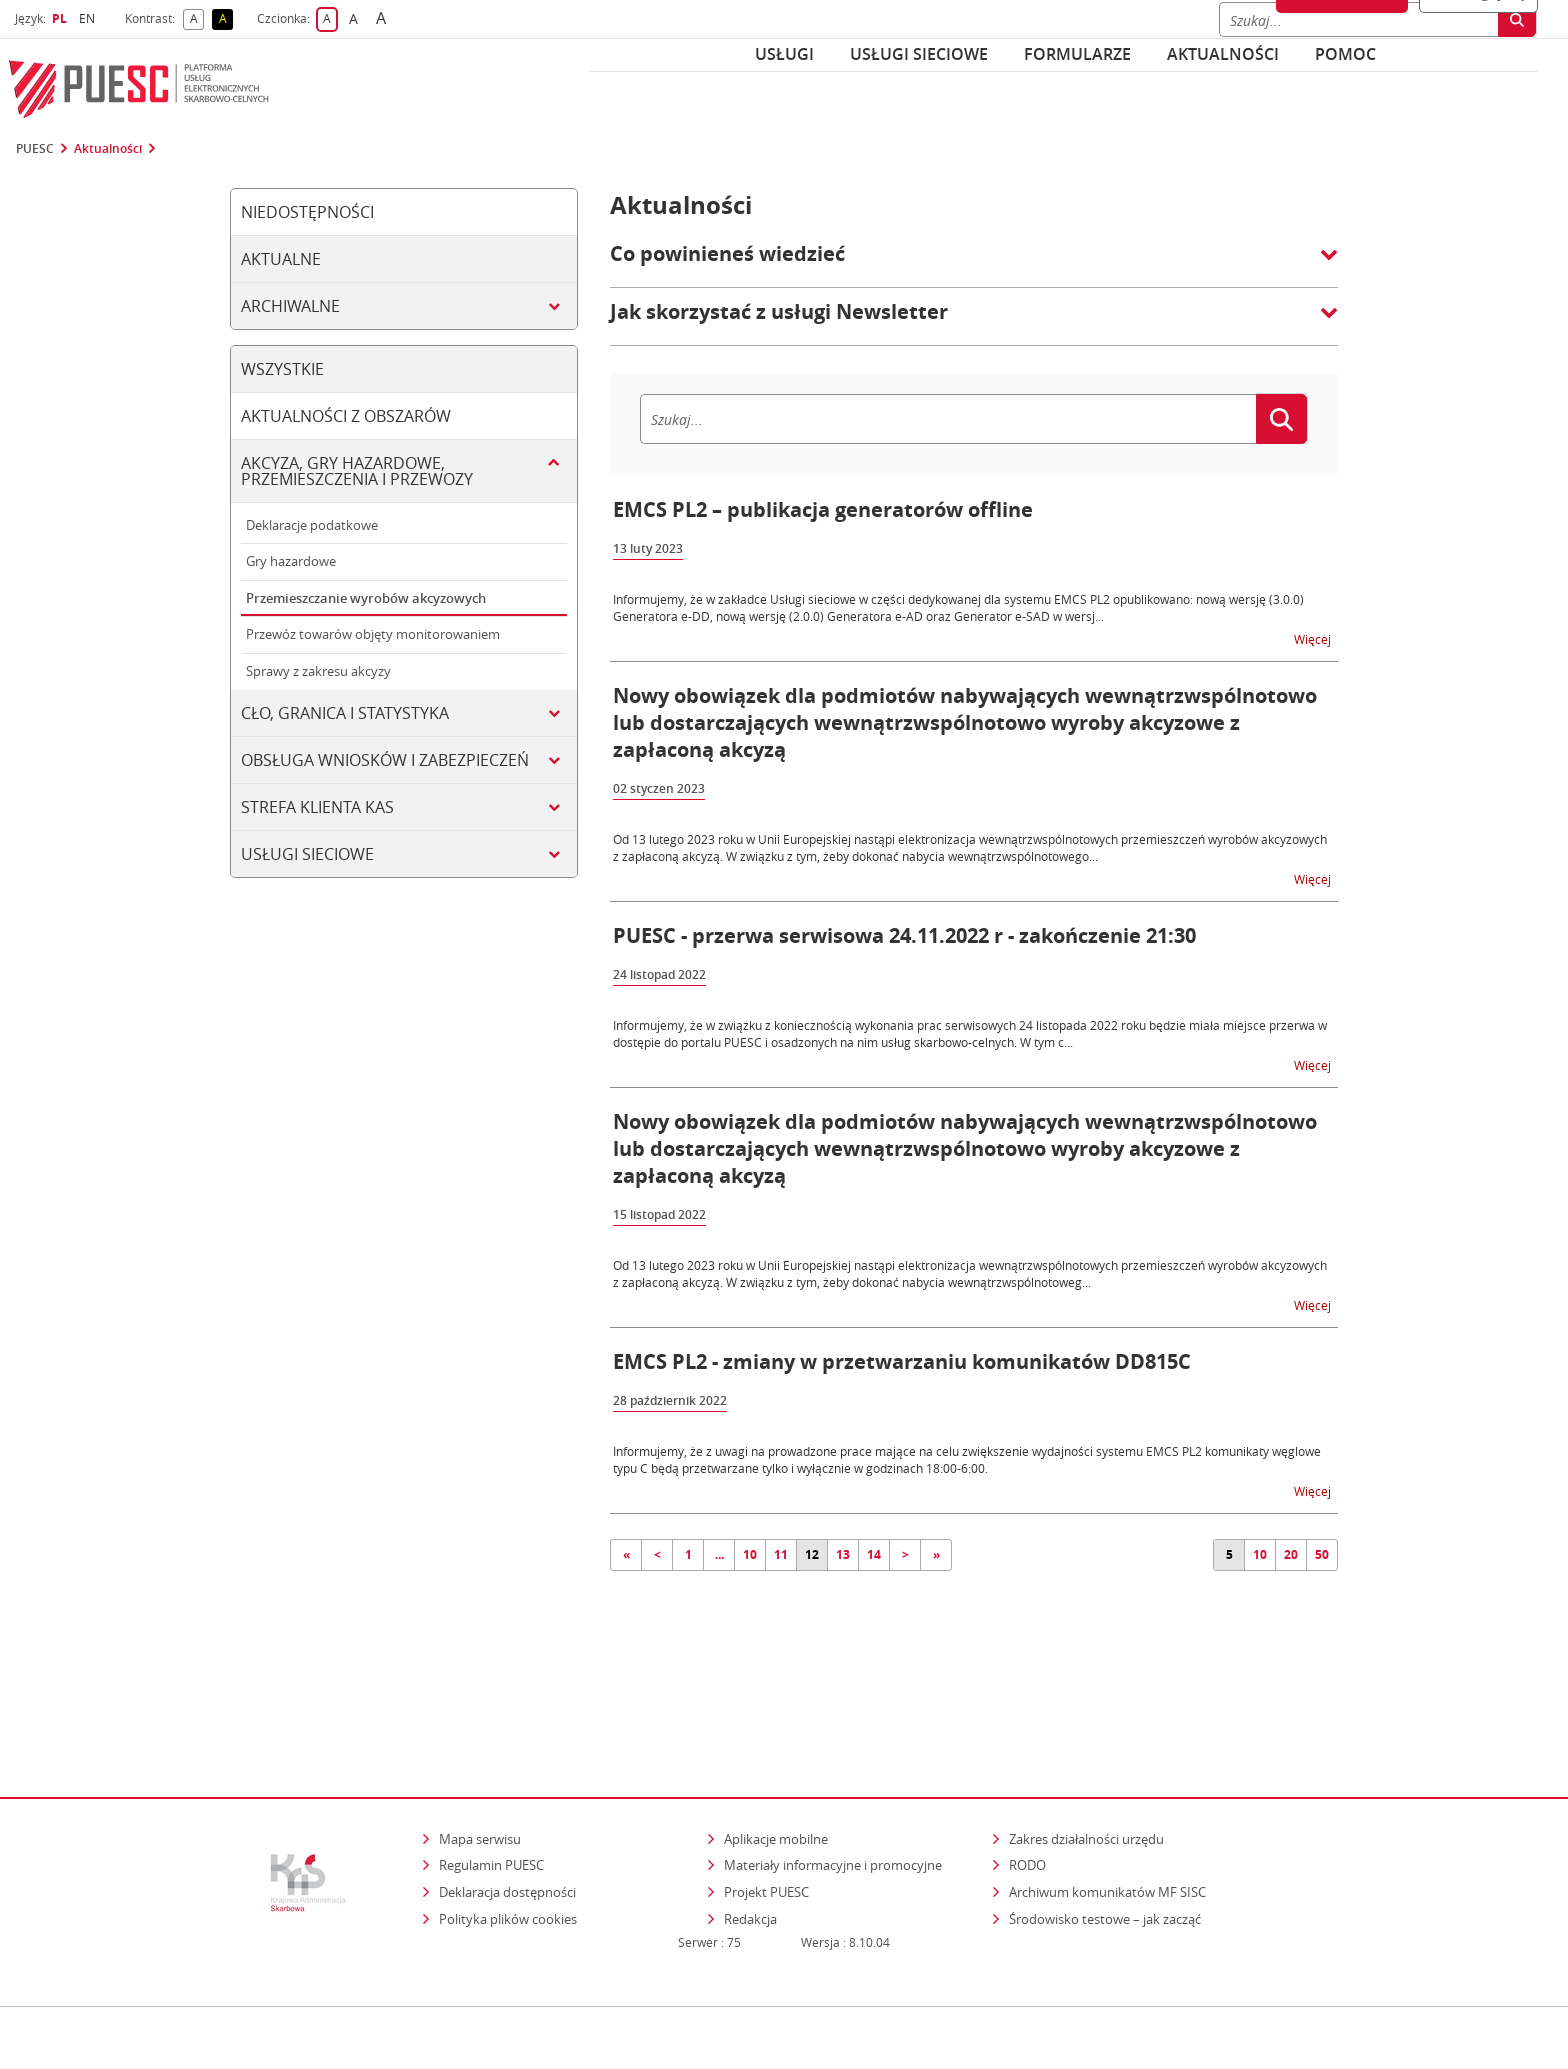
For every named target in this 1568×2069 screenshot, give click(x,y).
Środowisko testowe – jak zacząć (1106, 1831)
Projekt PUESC (766, 1805)
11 (781, 1554)
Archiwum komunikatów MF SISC (1107, 1805)
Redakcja (750, 1832)
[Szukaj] (948, 419)
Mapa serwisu (480, 1752)
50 (1322, 1554)
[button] (974, 264)
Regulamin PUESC (491, 1779)
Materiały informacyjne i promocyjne (833, 1779)
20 (1291, 1554)
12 (812, 1554)
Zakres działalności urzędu (1088, 1751)
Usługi (784, 54)
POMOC (1345, 54)
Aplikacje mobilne (776, 1752)
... (719, 1554)
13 (843, 1554)
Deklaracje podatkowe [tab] (312, 525)
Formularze (1077, 54)
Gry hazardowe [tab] (291, 561)
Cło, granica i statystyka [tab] (345, 713)
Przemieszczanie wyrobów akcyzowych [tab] (366, 598)
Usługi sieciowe (919, 54)
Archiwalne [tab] (290, 306)
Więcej (1314, 638)
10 (750, 1554)
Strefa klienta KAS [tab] (317, 807)
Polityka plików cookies (508, 1832)
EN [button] (89, 18)
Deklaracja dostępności (507, 1805)
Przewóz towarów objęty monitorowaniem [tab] (373, 634)
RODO (1027, 1779)
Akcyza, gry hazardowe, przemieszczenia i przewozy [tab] (357, 471)
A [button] (197, 19)
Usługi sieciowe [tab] (307, 854)
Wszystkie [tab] (282, 369)
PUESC (35, 149)
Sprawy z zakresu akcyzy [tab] (318, 671)
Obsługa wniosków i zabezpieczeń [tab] (385, 760)
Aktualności (1223, 54)
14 (874, 1554)
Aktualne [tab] (281, 259)
